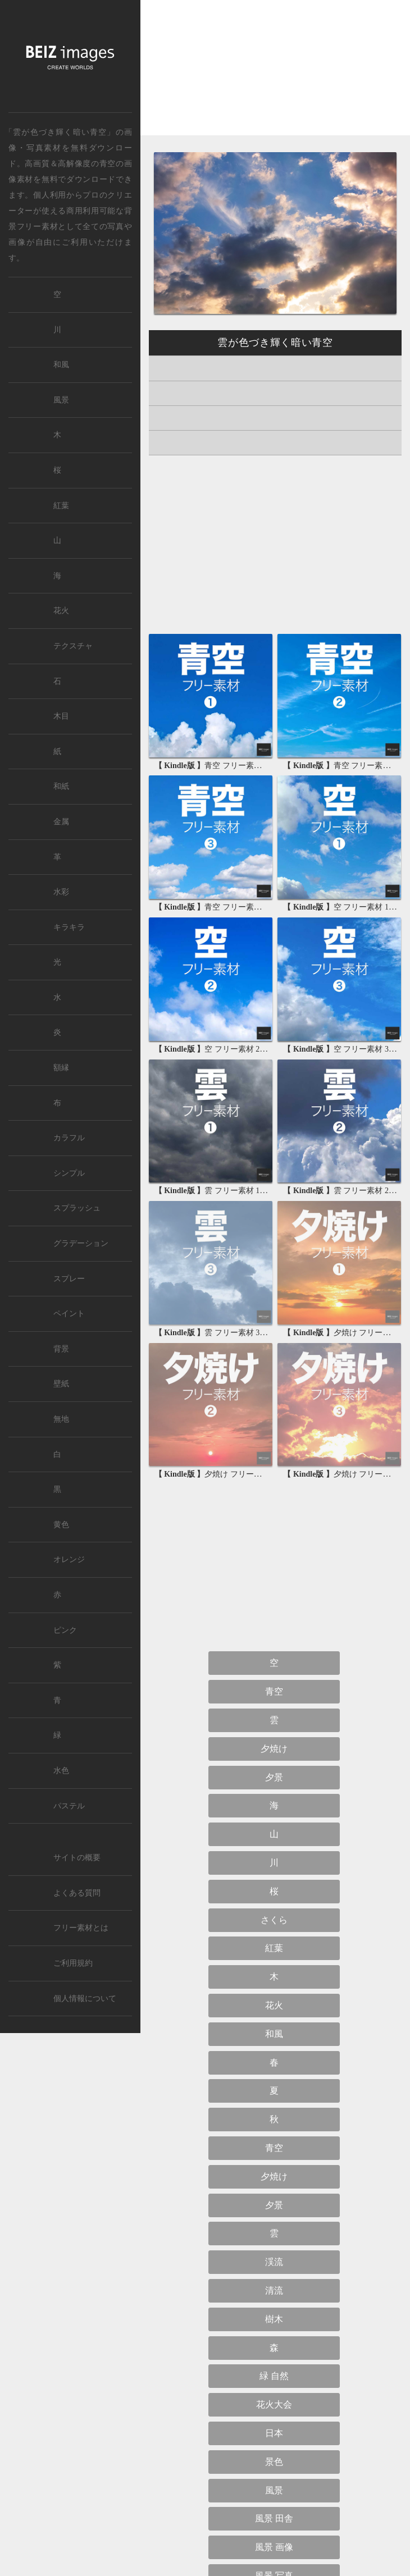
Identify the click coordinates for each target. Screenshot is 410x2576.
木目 (61, 716)
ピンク (65, 1630)
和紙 (61, 786)
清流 (274, 2290)
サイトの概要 (77, 1857)
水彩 (61, 892)
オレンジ (69, 1559)
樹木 (274, 2319)
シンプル (69, 1173)
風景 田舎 (274, 2518)
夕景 (274, 1777)
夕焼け (274, 1748)
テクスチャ (73, 646)
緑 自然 (274, 2376)
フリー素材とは (80, 1928)
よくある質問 (77, 1893)
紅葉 (274, 1948)
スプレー (69, 1279)
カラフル (69, 1138)
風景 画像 (274, 2547)
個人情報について (84, 1998)
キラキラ (69, 927)
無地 (61, 1419)
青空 (107, 163)
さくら (274, 1920)
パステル (69, 1806)
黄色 (61, 1524)
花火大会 (274, 2404)
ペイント (69, 1313)
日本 (274, 2433)
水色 (61, 1770)
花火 (274, 2005)
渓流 (274, 2262)
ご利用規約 (73, 1963)
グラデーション (80, 1243)
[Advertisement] (275, 77)
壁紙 (61, 1384)
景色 (274, 2462)
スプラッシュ (77, 1208)
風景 (274, 2490)
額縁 (61, 1067)
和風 (274, 2034)
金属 (61, 821)
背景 (61, 1349)
